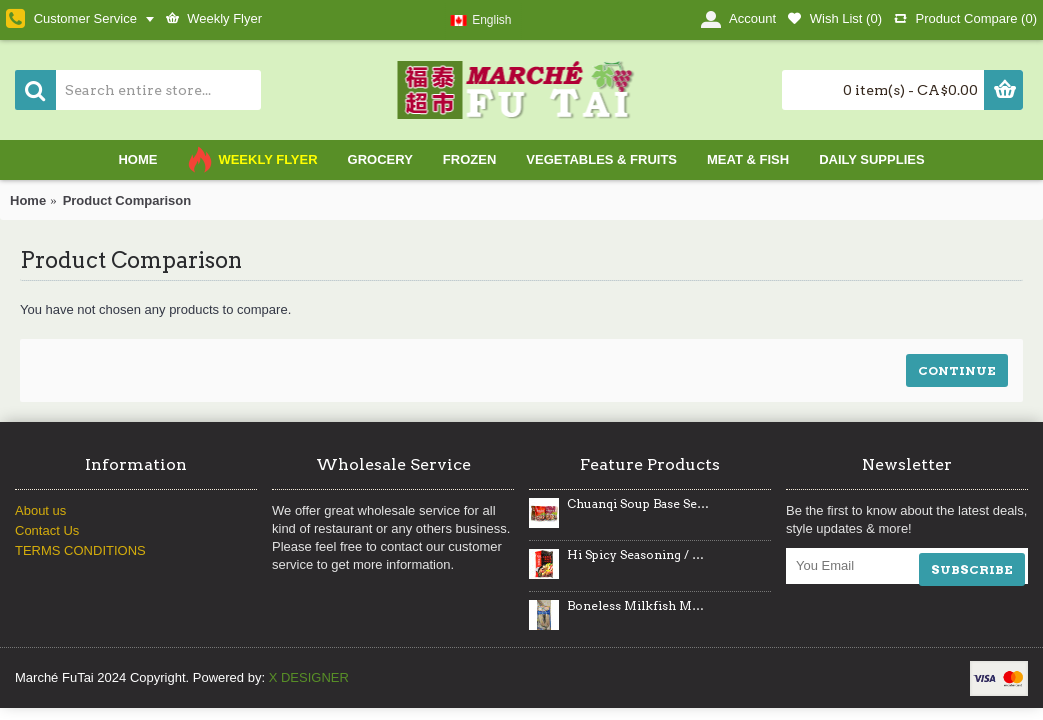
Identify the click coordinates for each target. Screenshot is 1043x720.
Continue (957, 370)
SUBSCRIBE (972, 569)
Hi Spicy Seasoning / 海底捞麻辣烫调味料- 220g (638, 555)
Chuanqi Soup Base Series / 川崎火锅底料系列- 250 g (638, 504)
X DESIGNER (309, 677)
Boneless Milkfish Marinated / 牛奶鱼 (638, 606)
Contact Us (47, 530)
